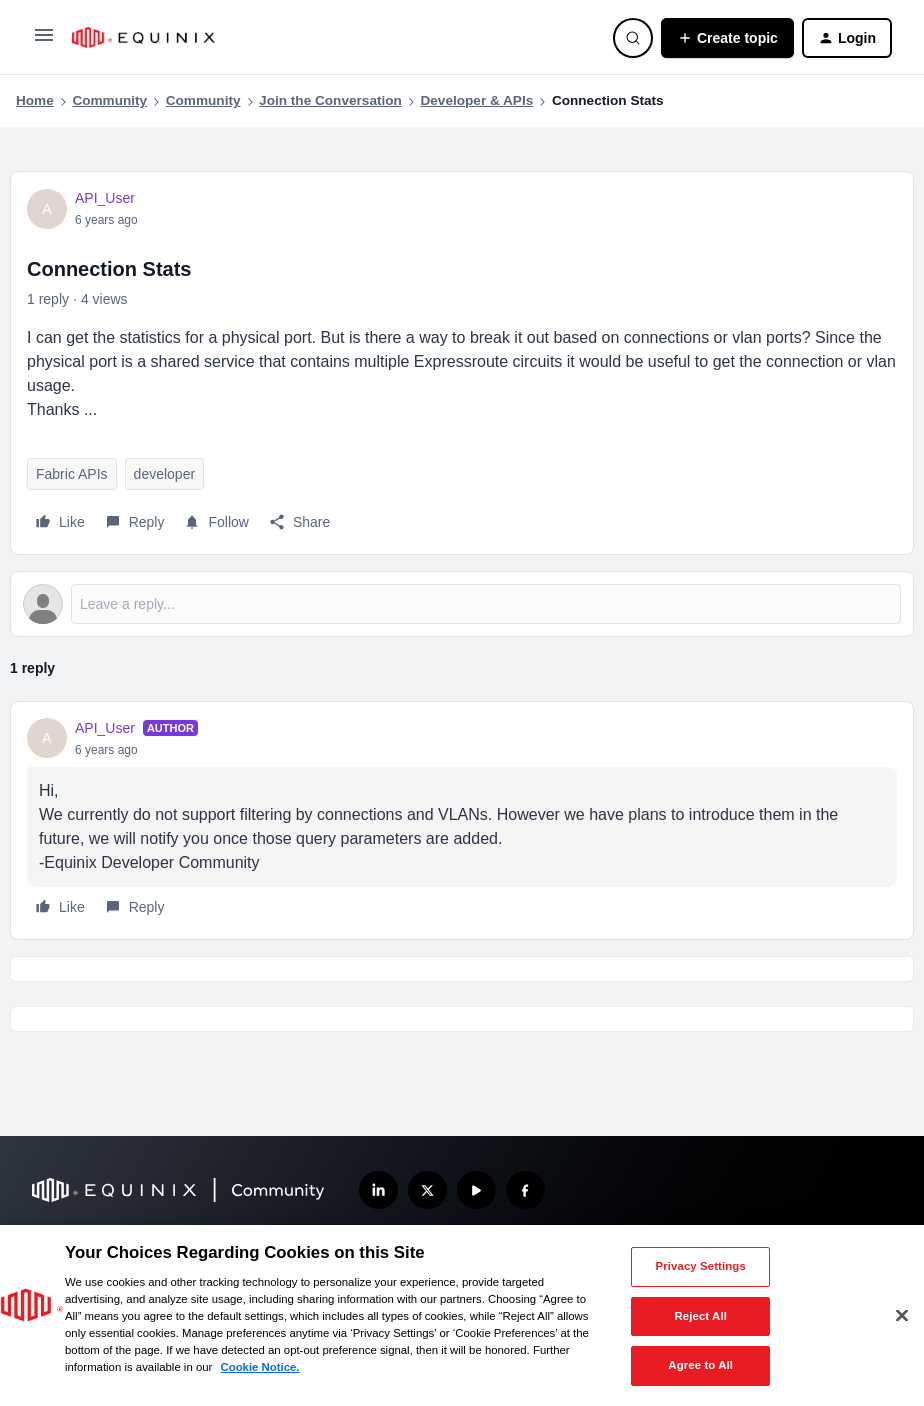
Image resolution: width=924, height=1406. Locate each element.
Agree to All (700, 1365)
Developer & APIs (476, 100)
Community (109, 100)
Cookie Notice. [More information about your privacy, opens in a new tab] (259, 1367)
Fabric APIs (72, 474)
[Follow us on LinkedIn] (378, 1190)
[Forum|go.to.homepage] (330, 37)
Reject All (700, 1316)
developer (165, 474)
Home (35, 100)
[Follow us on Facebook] (525, 1190)
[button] (44, 42)
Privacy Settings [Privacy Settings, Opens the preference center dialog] (701, 1266)
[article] (462, 820)
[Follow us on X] (427, 1190)
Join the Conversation (330, 100)
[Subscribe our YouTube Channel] (476, 1190)
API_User (105, 198)
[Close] (902, 1316)
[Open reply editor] (462, 604)
